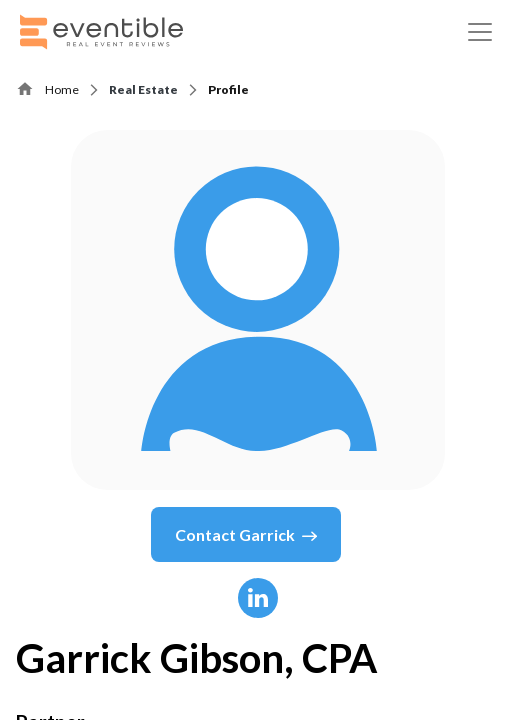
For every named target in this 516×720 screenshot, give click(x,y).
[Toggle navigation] (480, 32)
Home (62, 89)
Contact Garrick (246, 535)
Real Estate (143, 89)
